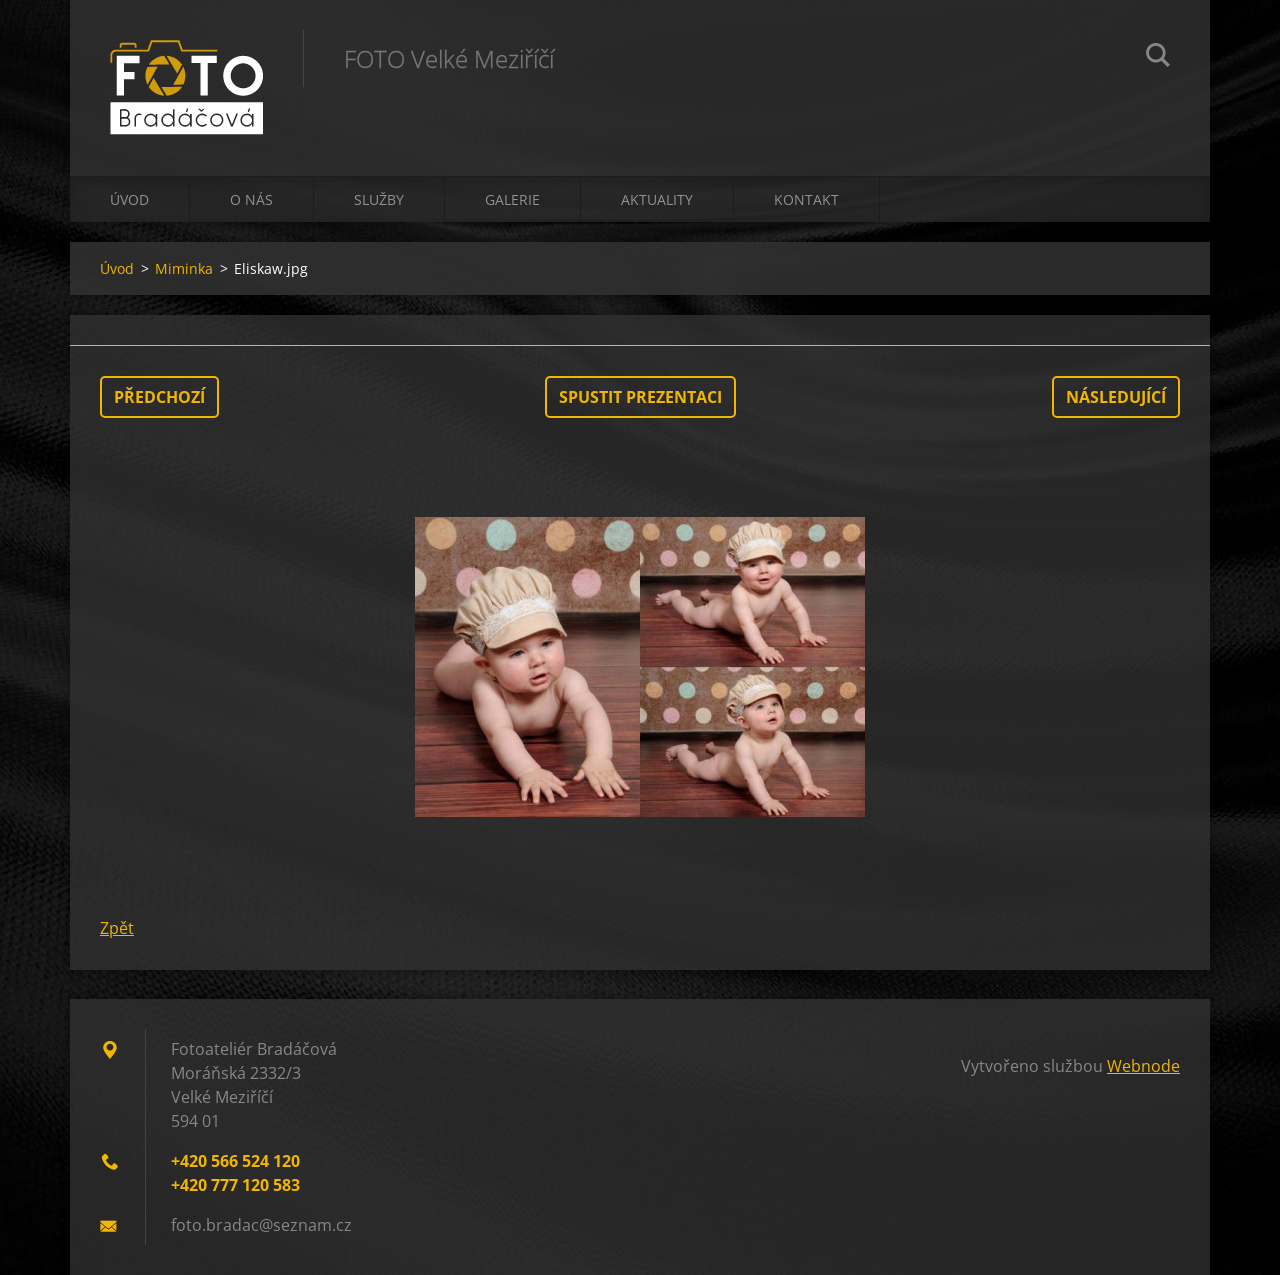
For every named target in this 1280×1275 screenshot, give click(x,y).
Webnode (1143, 1066)
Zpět (117, 928)
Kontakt (806, 199)
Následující (1116, 397)
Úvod (129, 199)
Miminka (184, 268)
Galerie (512, 199)
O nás (251, 199)
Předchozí (159, 397)
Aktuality (657, 199)
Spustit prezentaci (640, 397)
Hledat (1158, 58)
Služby (379, 199)
